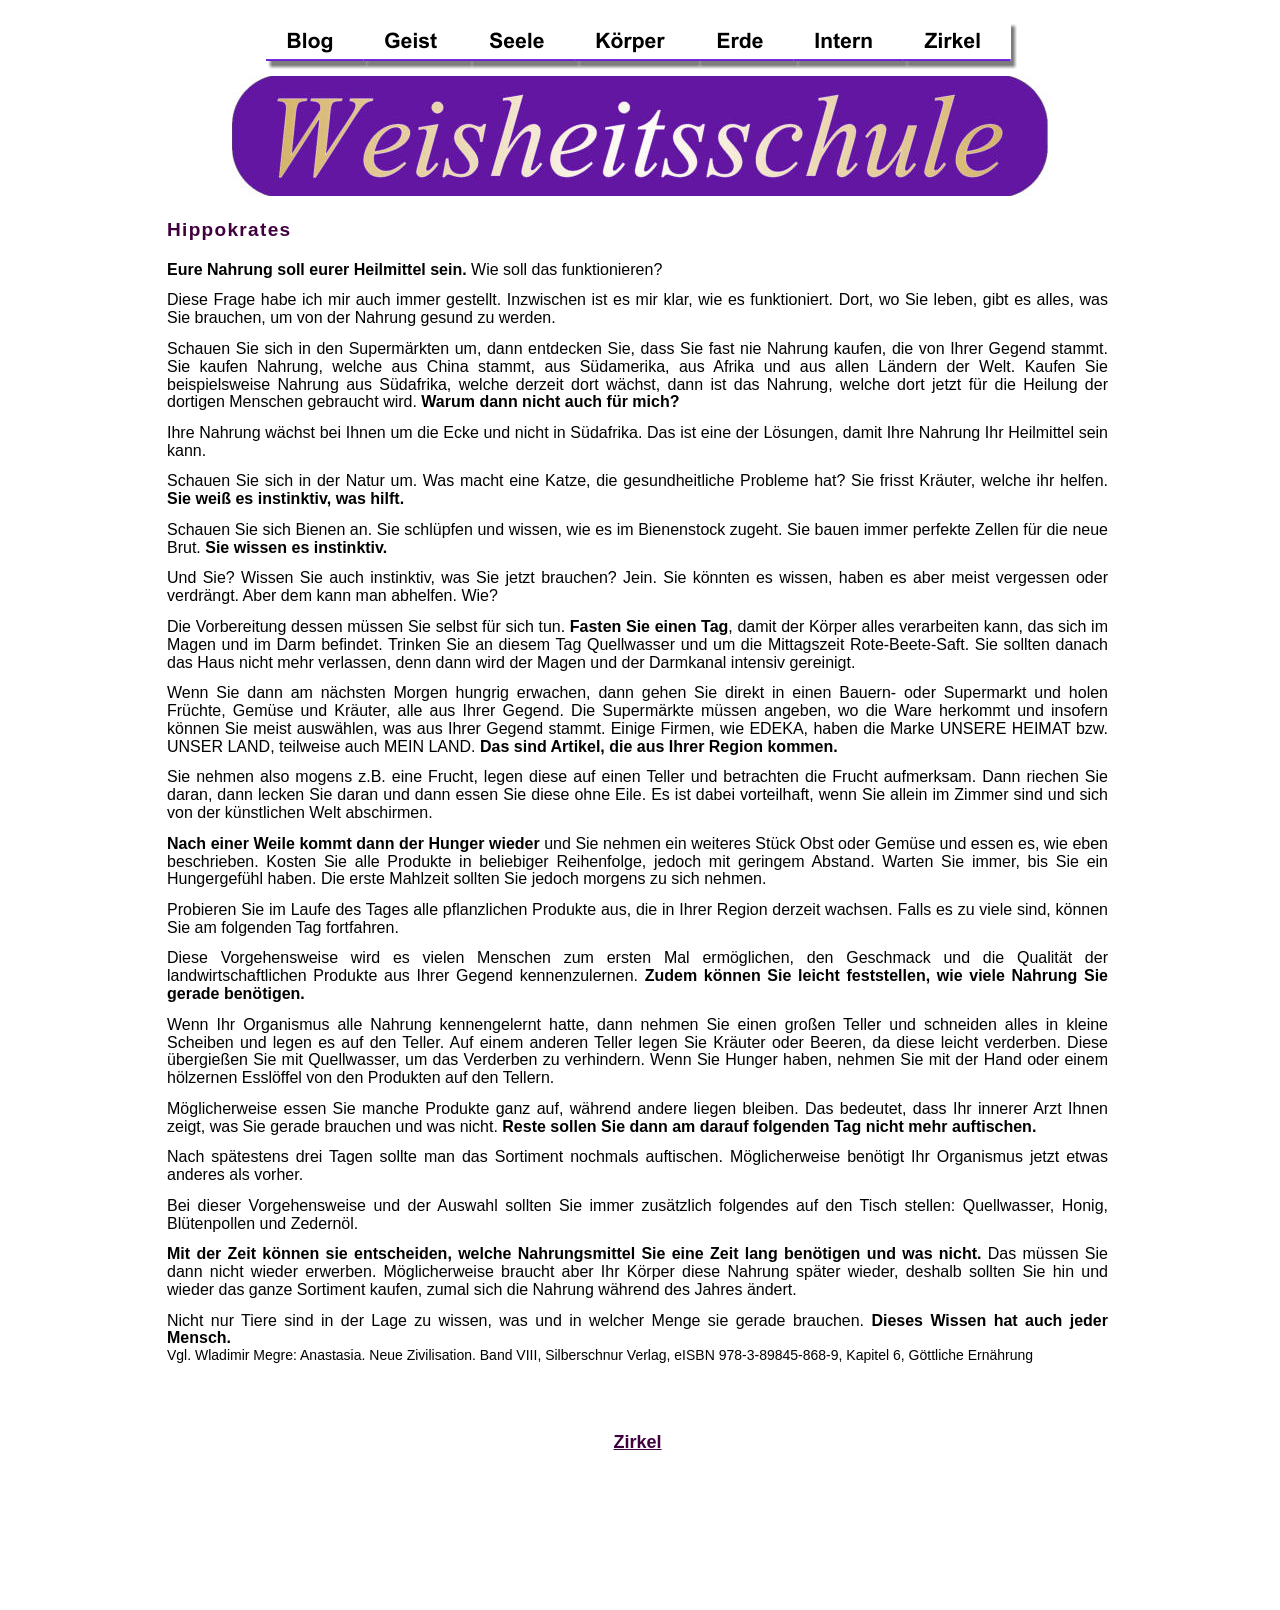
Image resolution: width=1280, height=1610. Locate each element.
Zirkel (638, 1442)
